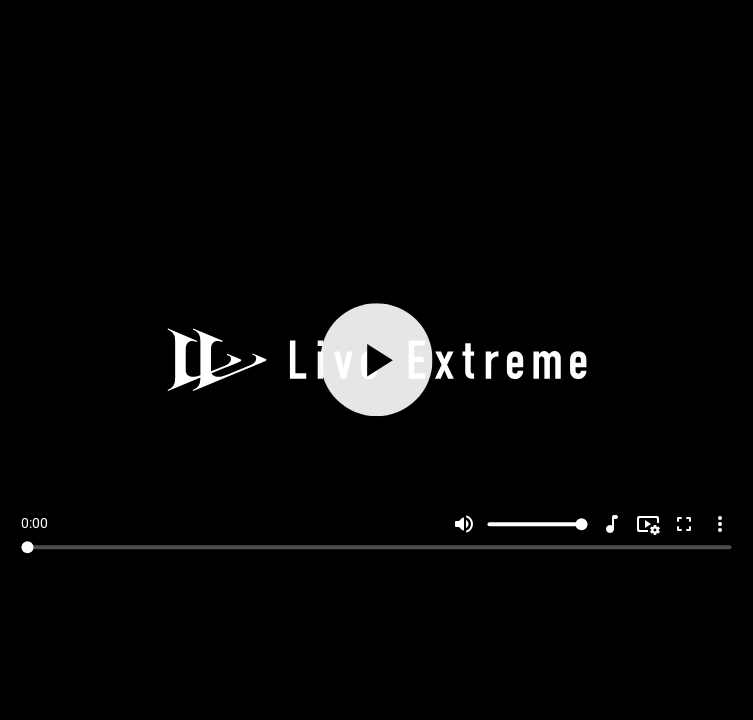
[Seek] (376, 547)
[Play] (376, 360)
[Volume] (538, 524)
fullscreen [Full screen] (684, 524)
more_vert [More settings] (720, 524)
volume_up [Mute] (464, 524)
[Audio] (612, 524)
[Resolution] (648, 524)
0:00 (34, 523)
